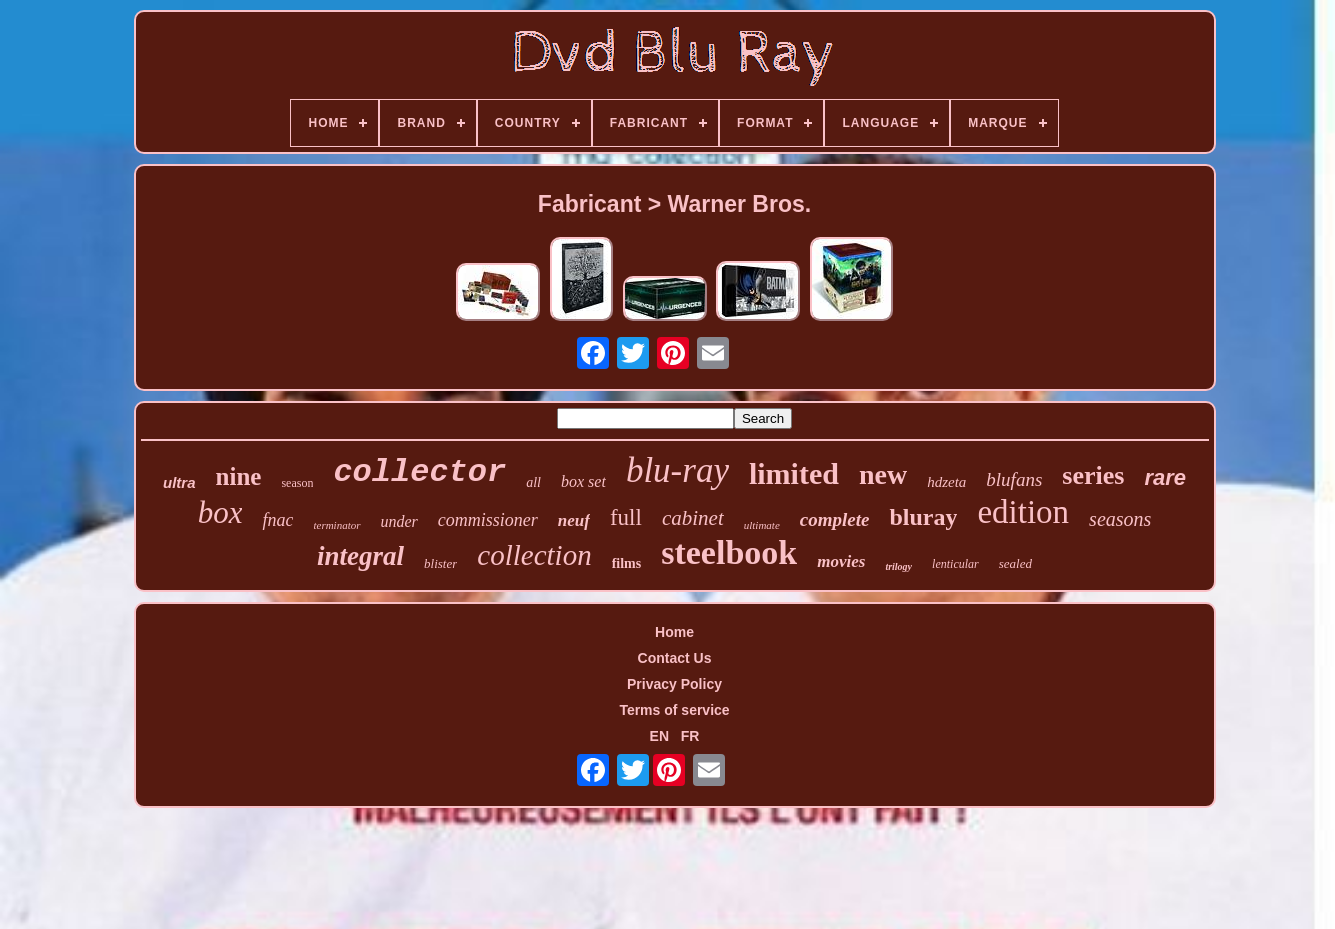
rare (1165, 477)
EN (659, 736)
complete (835, 519)
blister (440, 563)
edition (1023, 512)
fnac (277, 520)
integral (360, 556)
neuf (574, 520)
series (1093, 475)
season (297, 483)
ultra (179, 482)
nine (239, 476)
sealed (1015, 563)
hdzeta (946, 482)
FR (690, 736)
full (626, 517)
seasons (1120, 519)
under (399, 521)
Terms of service (674, 710)
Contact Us (675, 658)
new (883, 474)
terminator (336, 525)
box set (583, 481)
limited (794, 473)
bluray (923, 517)
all (533, 482)
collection (534, 555)
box (220, 512)
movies (841, 561)
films (627, 563)
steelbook (729, 552)
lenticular (955, 564)
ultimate (762, 525)
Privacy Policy (674, 684)
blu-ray (677, 470)
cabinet (693, 518)
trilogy (898, 566)
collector (419, 472)
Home (674, 632)
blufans (1014, 479)
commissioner (488, 520)
